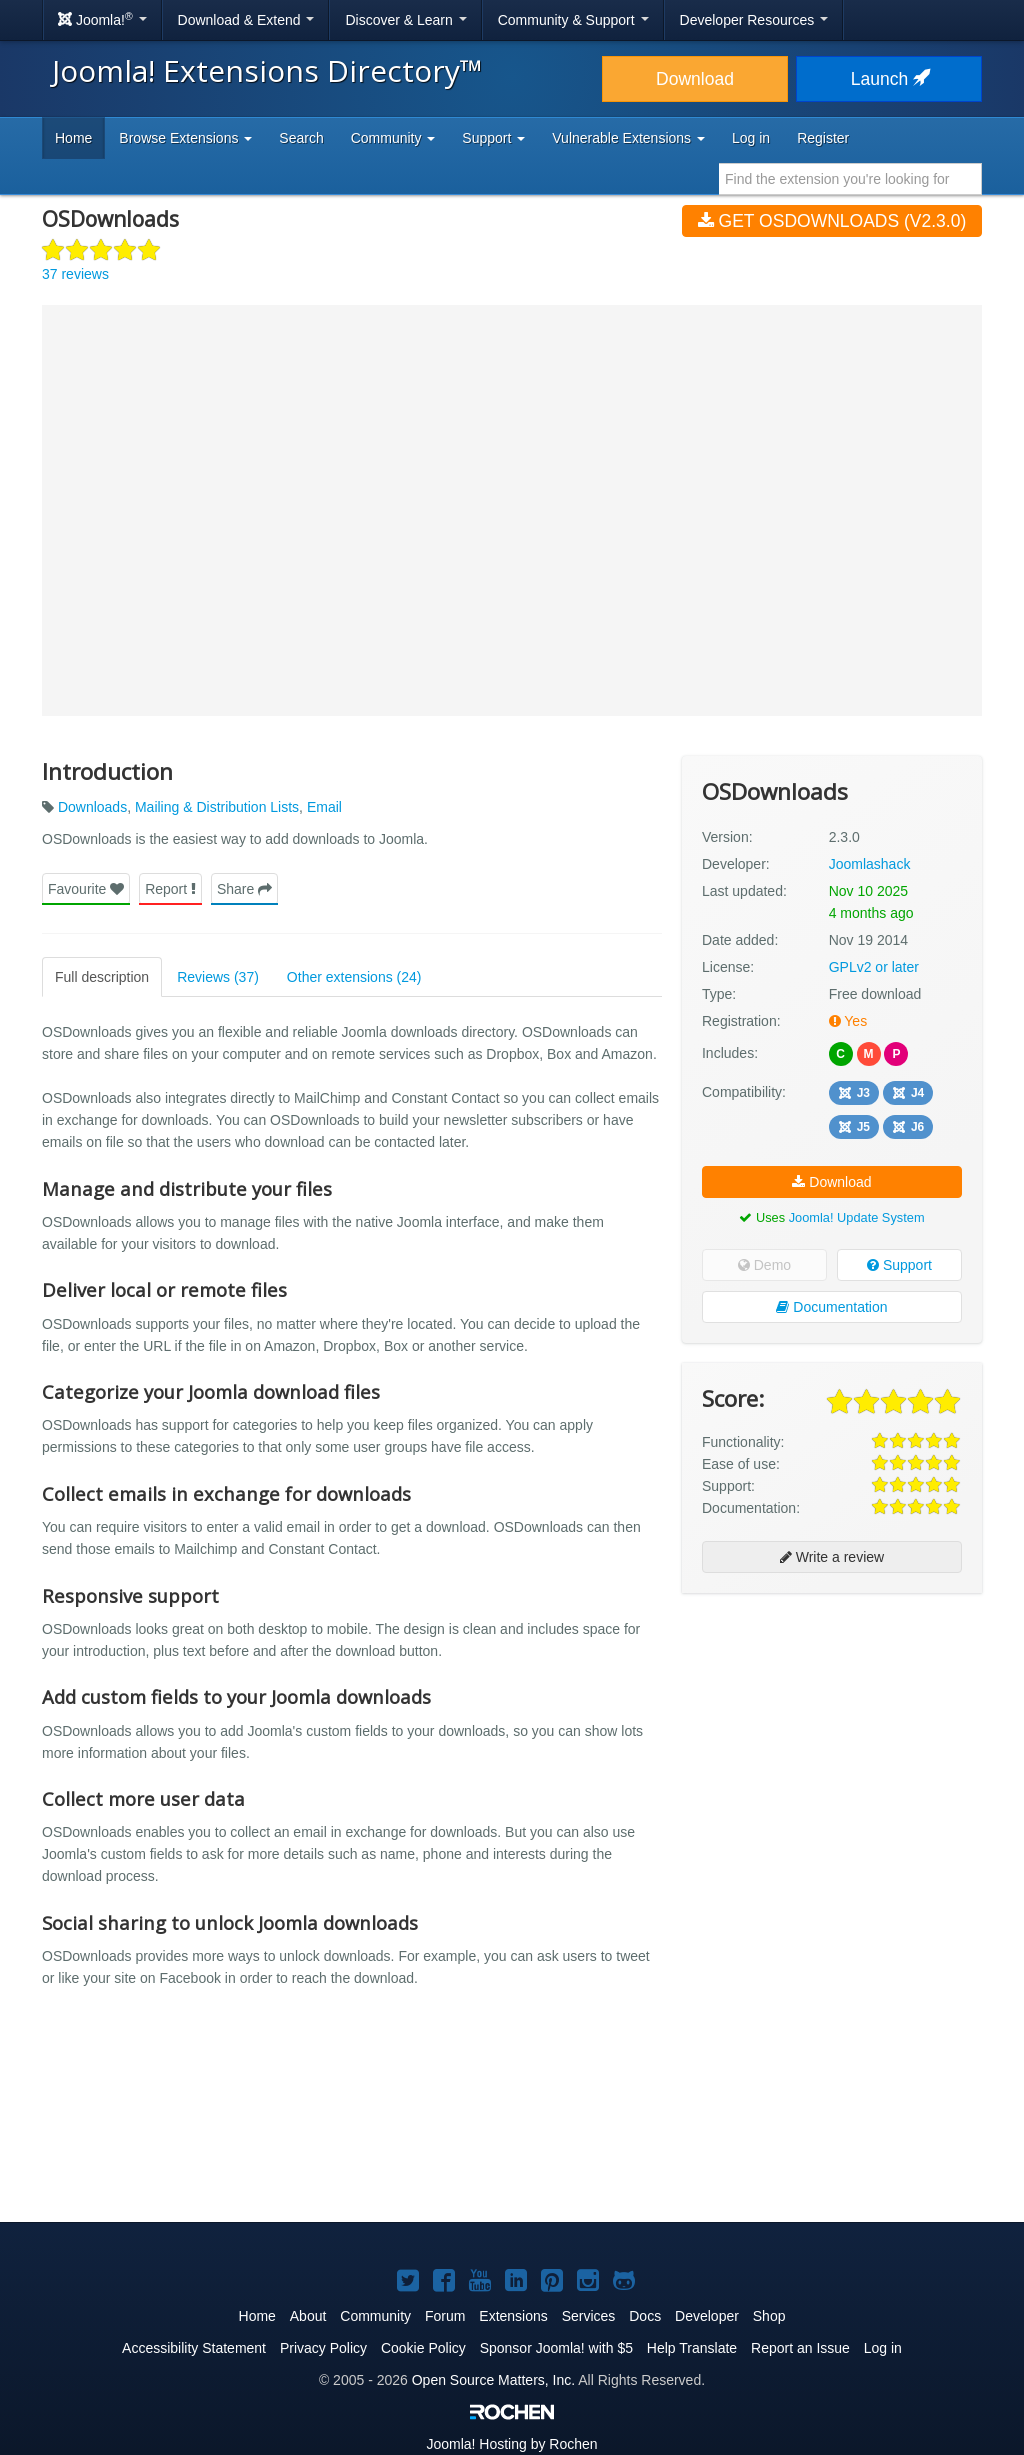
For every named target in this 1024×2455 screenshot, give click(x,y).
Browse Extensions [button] (185, 138)
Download (695, 79)
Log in (751, 138)
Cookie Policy (423, 2348)
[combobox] (850, 179)
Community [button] (393, 138)
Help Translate (692, 2348)
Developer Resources (754, 20)
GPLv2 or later (874, 967)
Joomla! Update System (857, 1217)
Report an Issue (800, 2348)
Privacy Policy (323, 2348)
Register (823, 138)
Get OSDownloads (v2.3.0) (832, 221)
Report (170, 889)
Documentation (831, 1307)
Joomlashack (870, 864)
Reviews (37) (218, 977)
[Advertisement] (832, 1738)
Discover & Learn (405, 20)
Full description (102, 977)
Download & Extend (246, 20)
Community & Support (573, 20)
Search (301, 138)
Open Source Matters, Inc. (493, 2380)
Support (899, 1265)
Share (244, 889)
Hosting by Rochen (511, 2444)
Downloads (92, 807)
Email (324, 807)
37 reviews (75, 274)
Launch (889, 79)
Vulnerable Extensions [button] (628, 138)
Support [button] (493, 138)
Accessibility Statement (194, 2348)
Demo (764, 1265)
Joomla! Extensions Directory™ (267, 70)
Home (73, 138)
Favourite (86, 889)
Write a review (832, 1557)
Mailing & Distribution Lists (217, 807)
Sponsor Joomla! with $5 (556, 2348)
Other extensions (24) (354, 977)
